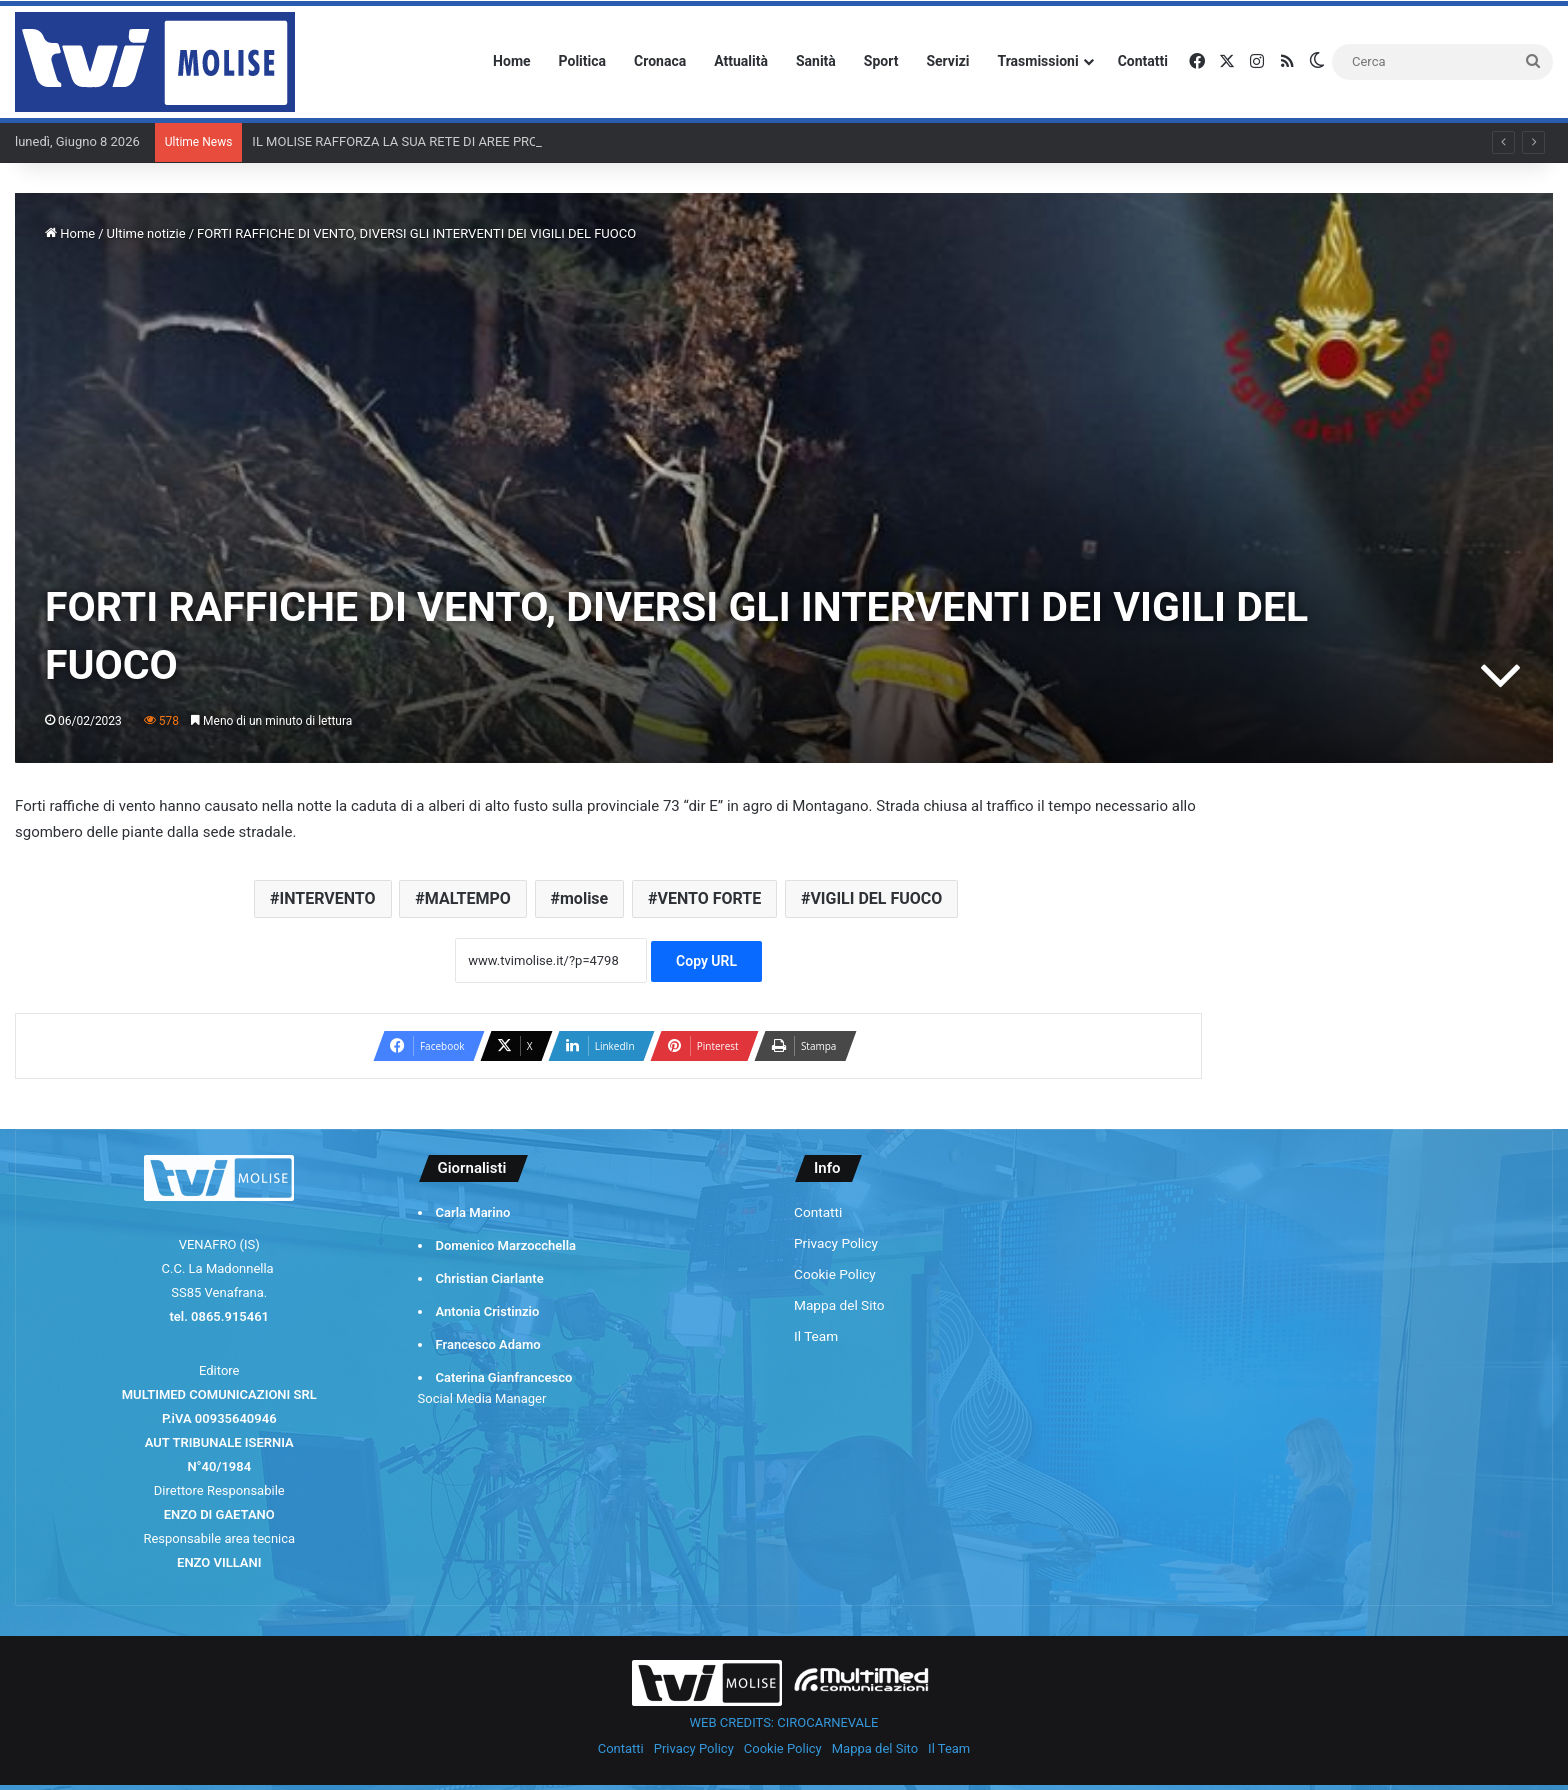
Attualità (741, 61)
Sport (881, 61)
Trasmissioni (1038, 61)
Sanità (816, 61)
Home (511, 61)
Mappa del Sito (839, 1305)
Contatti (1143, 61)
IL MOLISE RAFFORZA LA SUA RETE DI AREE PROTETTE (414, 141)
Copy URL (706, 961)
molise (584, 898)
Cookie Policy (835, 1274)
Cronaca (660, 61)
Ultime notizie (146, 233)
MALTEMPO (468, 898)
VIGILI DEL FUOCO (876, 898)
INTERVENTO (328, 898)
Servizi (947, 61)
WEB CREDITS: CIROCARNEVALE (784, 1722)
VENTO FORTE (709, 898)
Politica (582, 61)
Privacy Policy (836, 1243)
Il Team (816, 1336)
